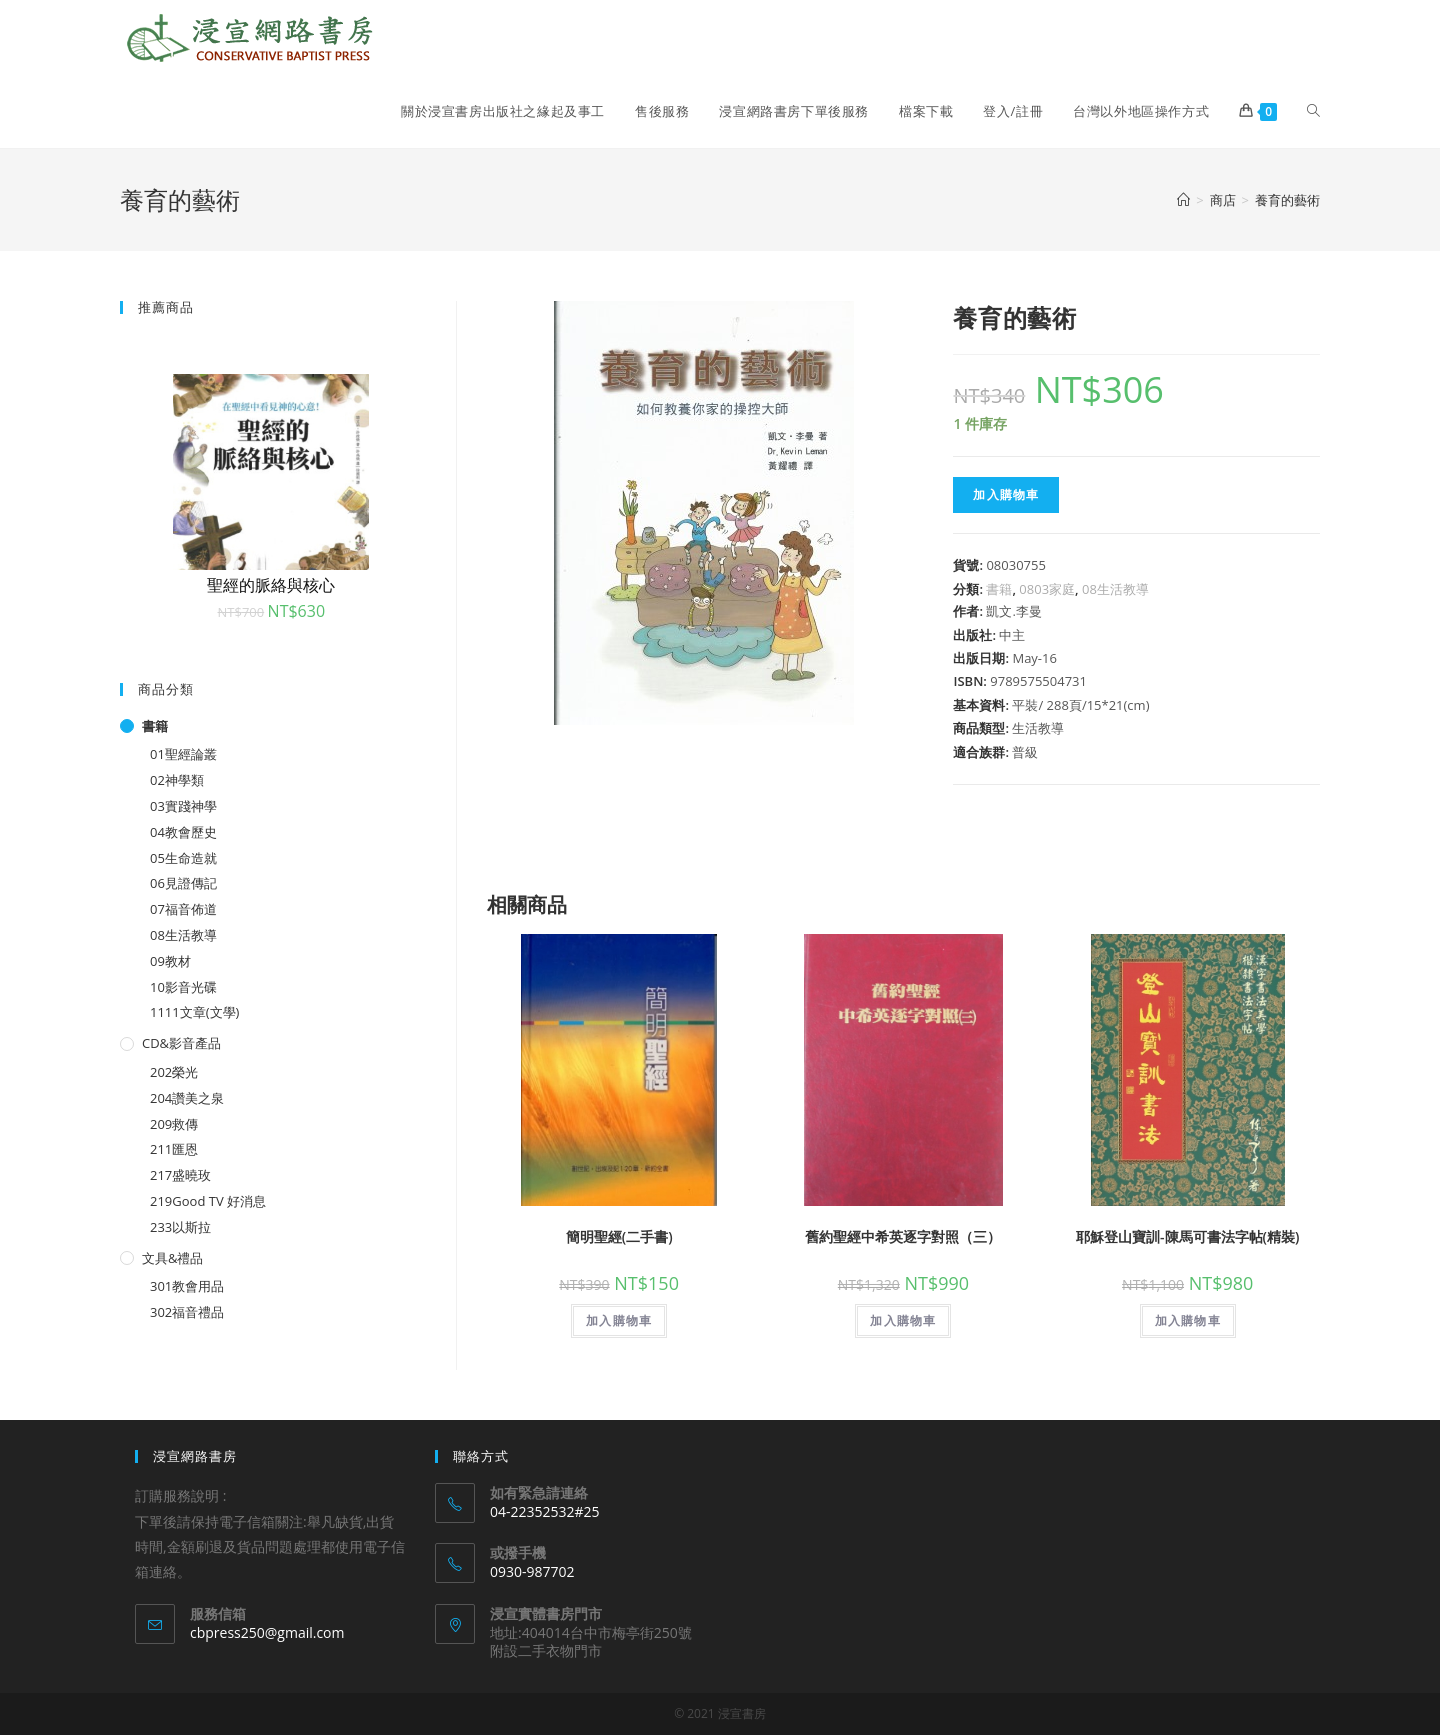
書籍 (999, 589)
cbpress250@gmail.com (267, 1632)
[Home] (1183, 200)
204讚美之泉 (187, 1098)
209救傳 (174, 1124)
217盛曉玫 (180, 1175)
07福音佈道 (183, 909)
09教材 (170, 961)
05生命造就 (183, 858)
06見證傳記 (183, 883)
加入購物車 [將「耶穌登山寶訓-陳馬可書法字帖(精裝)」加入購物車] (1188, 1320)
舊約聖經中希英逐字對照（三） (903, 1236)
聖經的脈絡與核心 (271, 585)
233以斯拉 (180, 1227)
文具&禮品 (172, 1258)
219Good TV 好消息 (208, 1201)
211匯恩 (174, 1149)
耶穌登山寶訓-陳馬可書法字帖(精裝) (1187, 1236)
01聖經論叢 (183, 754)
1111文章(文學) (194, 1012)
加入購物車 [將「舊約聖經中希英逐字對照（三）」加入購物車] (903, 1320)
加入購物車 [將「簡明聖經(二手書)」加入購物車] (619, 1320)
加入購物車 (1006, 494)
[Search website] (1313, 111)
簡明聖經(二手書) (619, 1236)
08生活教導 (1115, 589)
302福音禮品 (187, 1312)
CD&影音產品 (181, 1043)
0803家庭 (1047, 589)
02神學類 (177, 780)
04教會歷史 (183, 832)
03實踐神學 (183, 806)
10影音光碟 (183, 987)
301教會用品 (187, 1286)
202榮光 (174, 1072)
